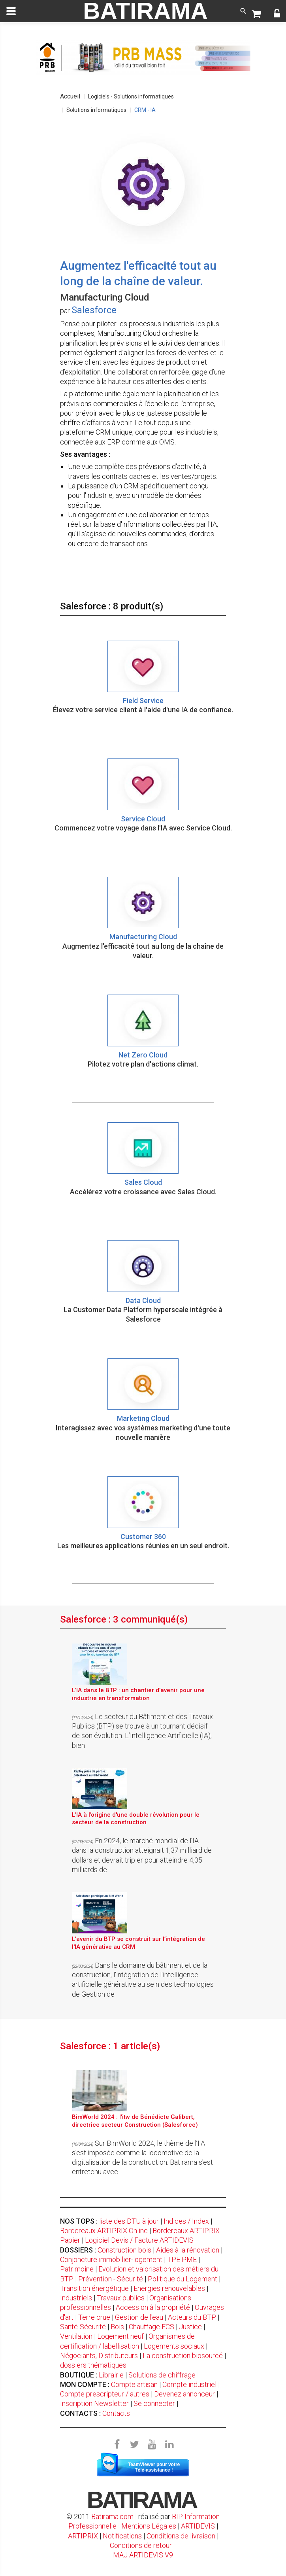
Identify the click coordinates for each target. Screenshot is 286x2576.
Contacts (116, 2413)
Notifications (123, 2536)
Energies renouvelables (169, 2288)
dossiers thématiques (93, 2365)
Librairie (111, 2375)
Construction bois (124, 2250)
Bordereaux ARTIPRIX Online (104, 2230)
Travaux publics (121, 2298)
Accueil (70, 96)
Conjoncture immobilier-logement (111, 2259)
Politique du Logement (182, 2279)
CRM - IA (145, 110)
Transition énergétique (94, 2288)
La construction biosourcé (183, 2355)
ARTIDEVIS (198, 2526)
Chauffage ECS (151, 2327)
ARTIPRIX (83, 2536)
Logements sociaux (174, 2346)
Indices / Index (186, 2221)
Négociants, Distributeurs (99, 2355)
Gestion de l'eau (139, 2317)
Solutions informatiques (96, 110)
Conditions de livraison (181, 2536)
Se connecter (154, 2403)
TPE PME (182, 2259)
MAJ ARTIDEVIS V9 (143, 2555)
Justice (190, 2327)
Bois (117, 2327)
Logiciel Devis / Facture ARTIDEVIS (139, 2240)
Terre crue (94, 2317)
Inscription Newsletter (94, 2403)
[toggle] (11, 11)
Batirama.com (112, 2516)
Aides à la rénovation (187, 2250)
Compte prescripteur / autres (104, 2394)
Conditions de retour (141, 2545)
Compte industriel (189, 2384)
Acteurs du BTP (192, 2317)
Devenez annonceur (184, 2394)
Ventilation (76, 2336)
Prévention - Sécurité (110, 2279)
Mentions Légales (148, 2526)
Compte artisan (134, 2384)
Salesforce (94, 310)
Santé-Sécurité (83, 2327)
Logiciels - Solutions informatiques (131, 96)
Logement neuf (120, 2336)
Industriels (76, 2298)
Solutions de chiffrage (162, 2375)
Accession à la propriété (153, 2307)
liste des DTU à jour (129, 2221)
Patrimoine (77, 2269)
